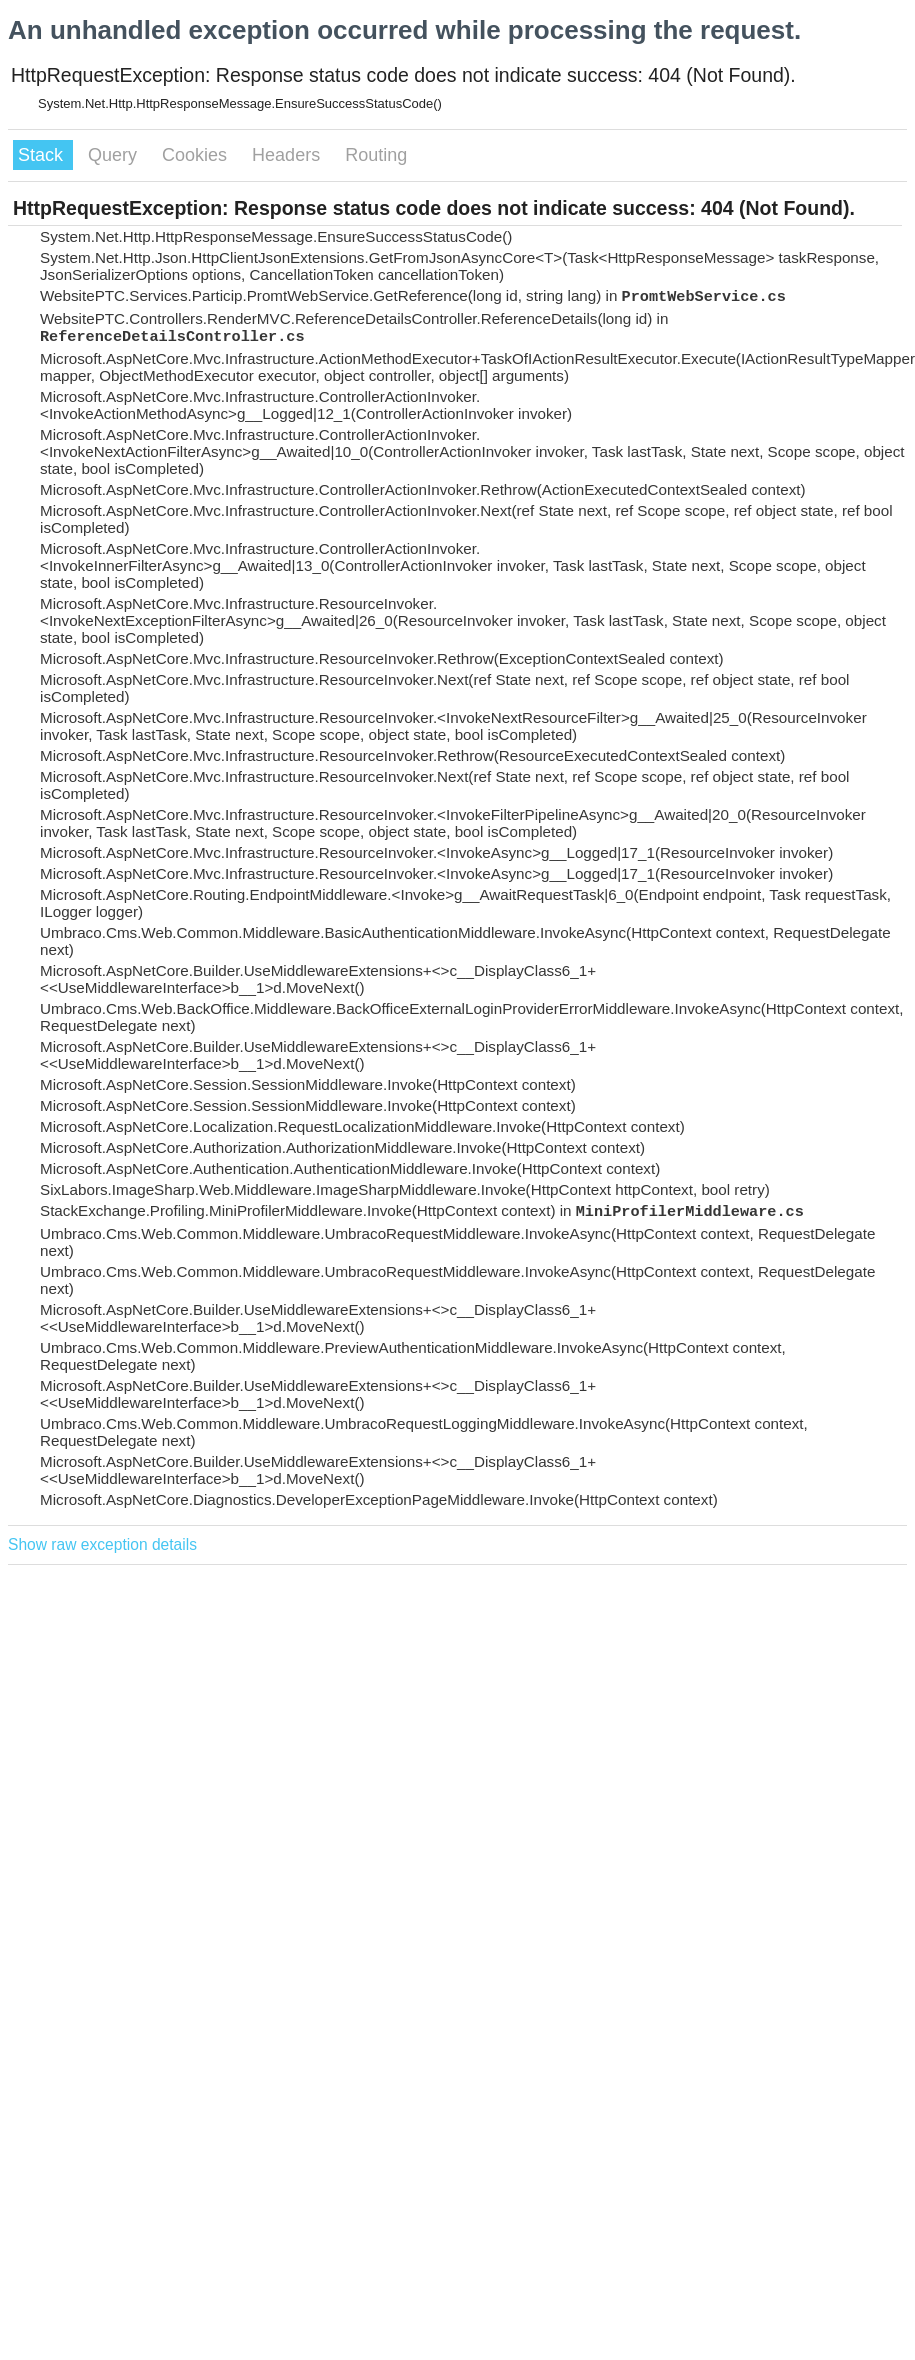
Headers (288, 155)
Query (115, 155)
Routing (376, 155)
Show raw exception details (102, 1544)
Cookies (197, 155)
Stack (43, 155)
